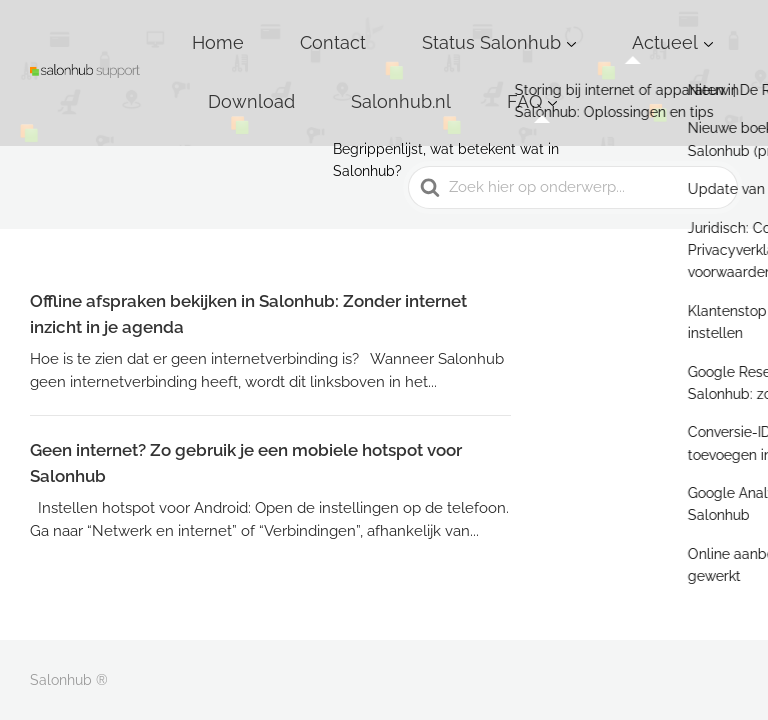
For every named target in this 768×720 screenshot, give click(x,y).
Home (234, 29)
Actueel (561, 29)
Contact (315, 29)
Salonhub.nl (270, 60)
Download (670, 29)
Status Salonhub (430, 29)
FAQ (357, 60)
